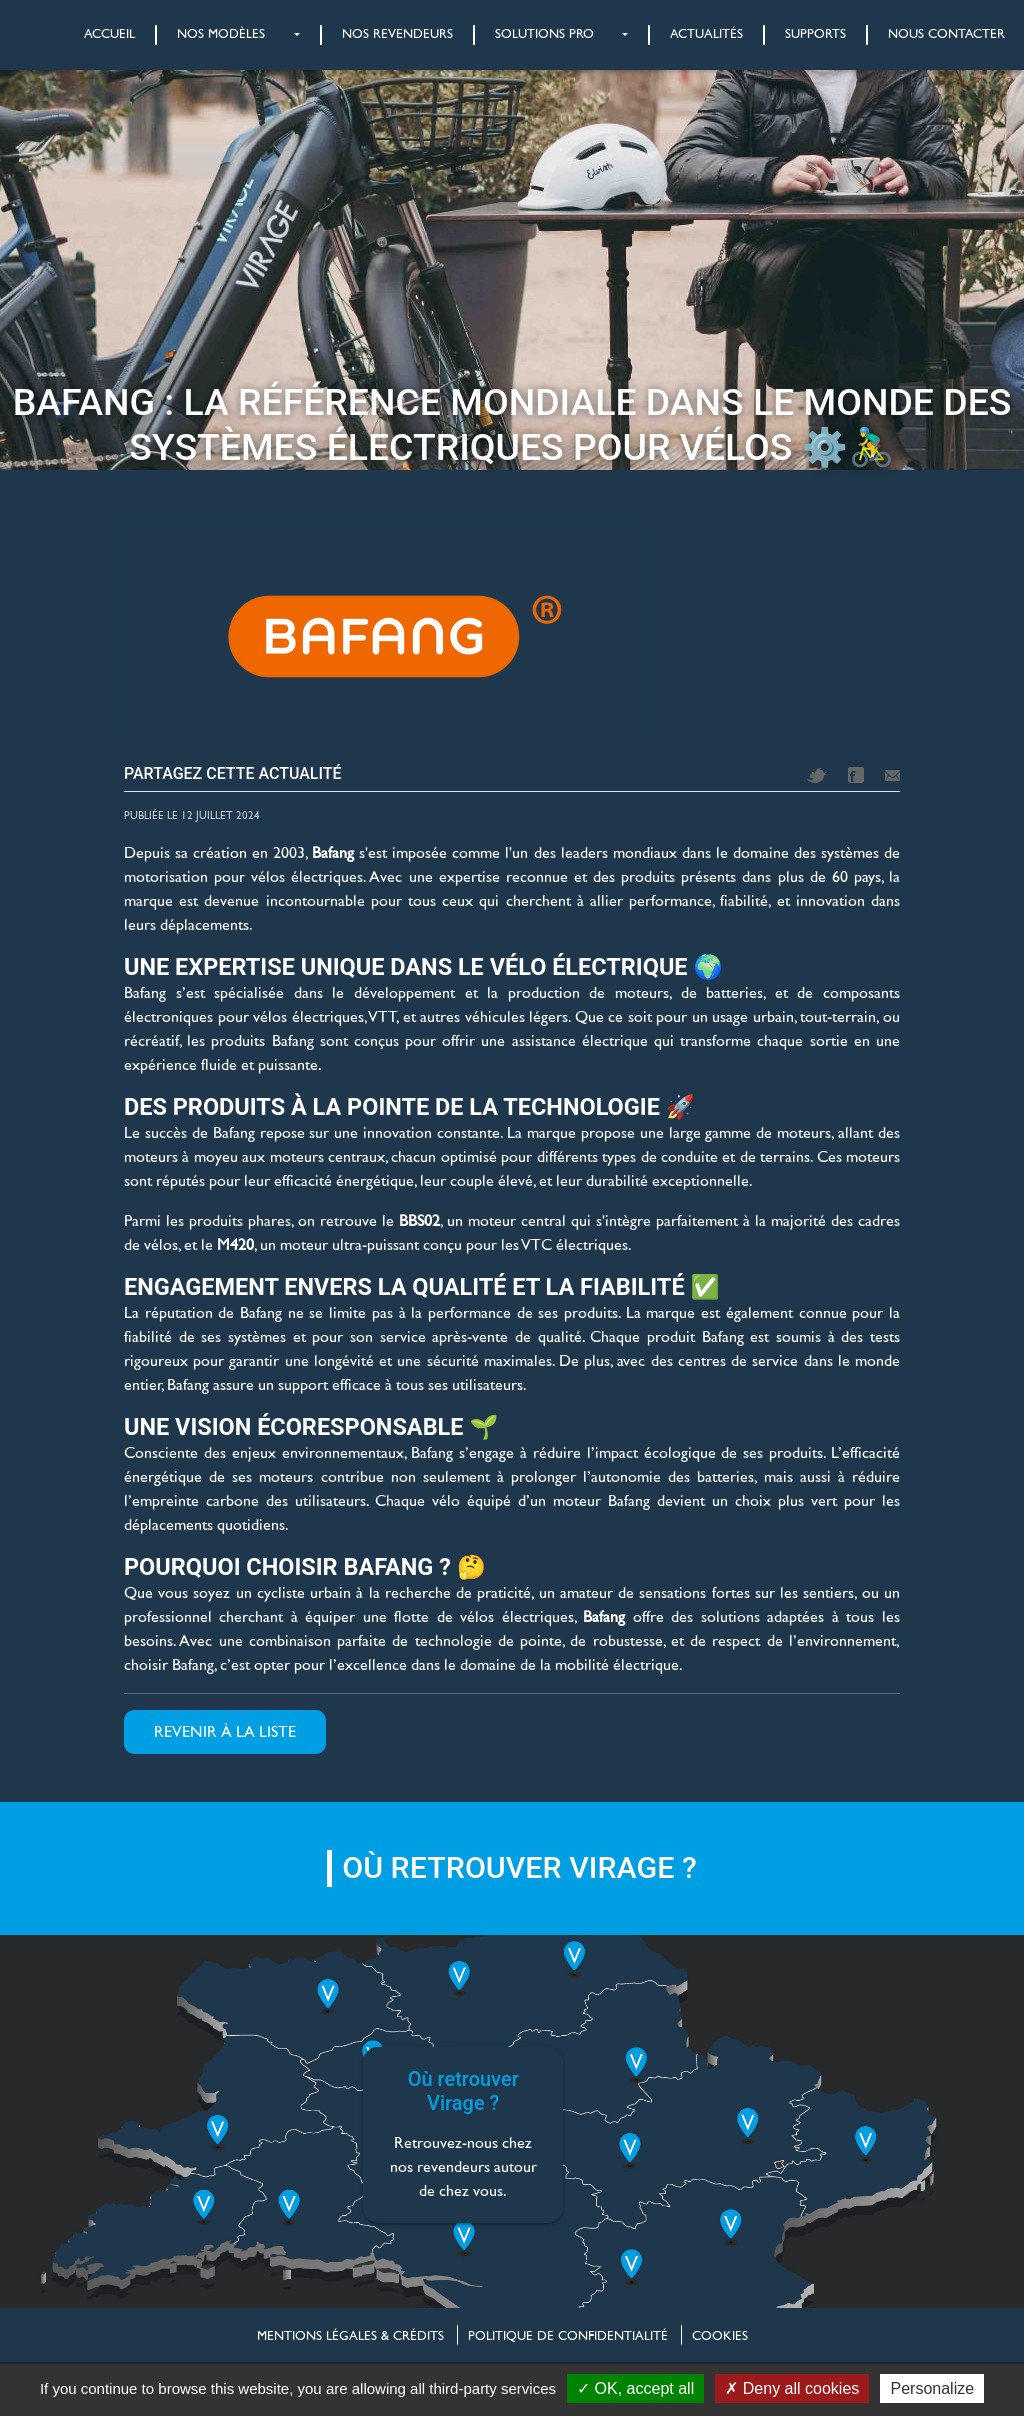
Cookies (720, 2336)
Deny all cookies (792, 2388)
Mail (892, 775)
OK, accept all (635, 2388)
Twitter (817, 775)
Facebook (856, 775)
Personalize (932, 2388)
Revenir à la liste (225, 1732)
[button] (217, 35)
